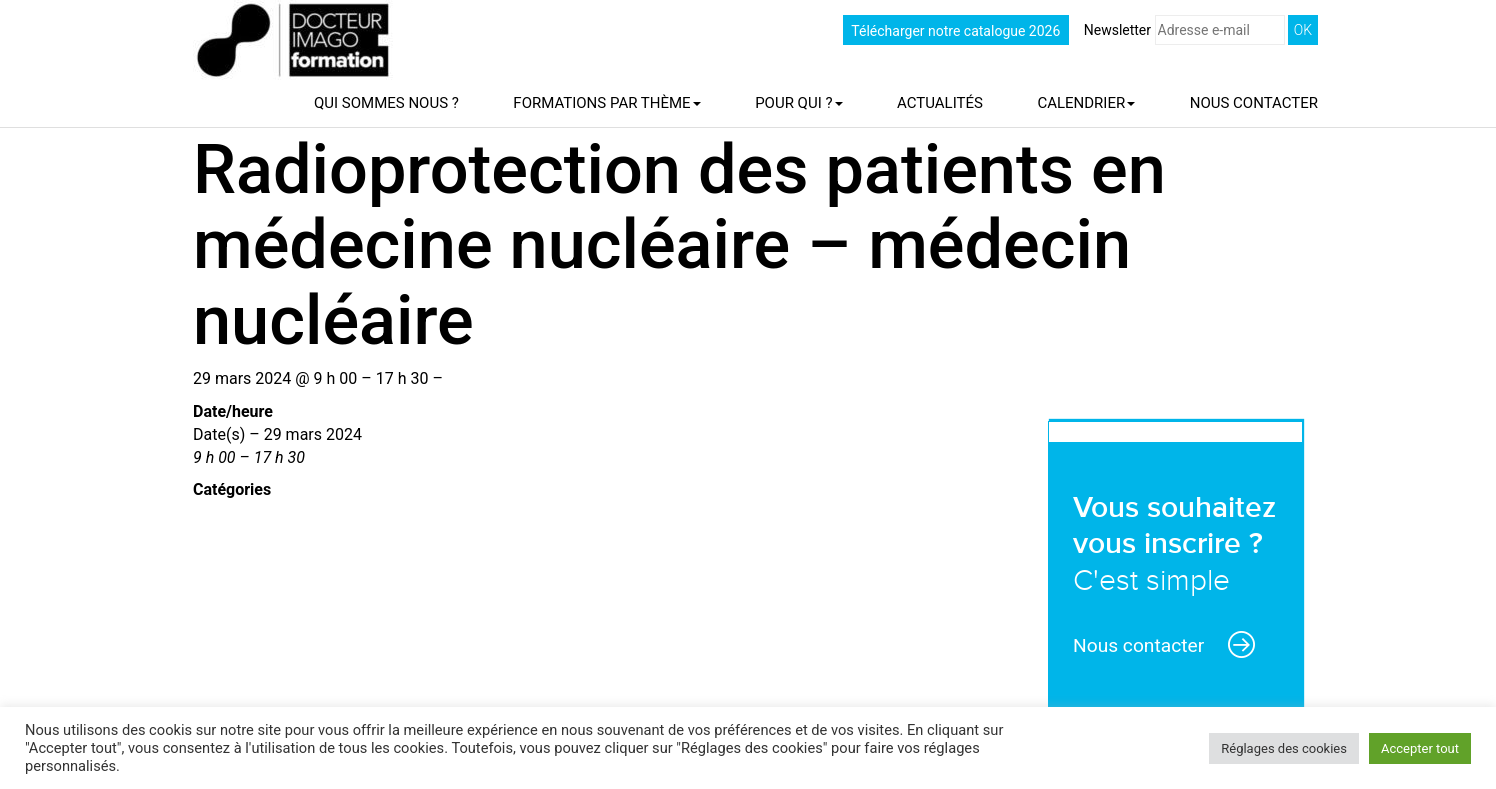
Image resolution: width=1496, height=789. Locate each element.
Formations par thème (606, 103)
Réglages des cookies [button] (1284, 748)
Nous (1254, 103)
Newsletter (1184, 30)
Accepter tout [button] (1420, 748)
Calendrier (1086, 103)
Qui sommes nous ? (386, 103)
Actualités (940, 103)
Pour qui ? (798, 103)
